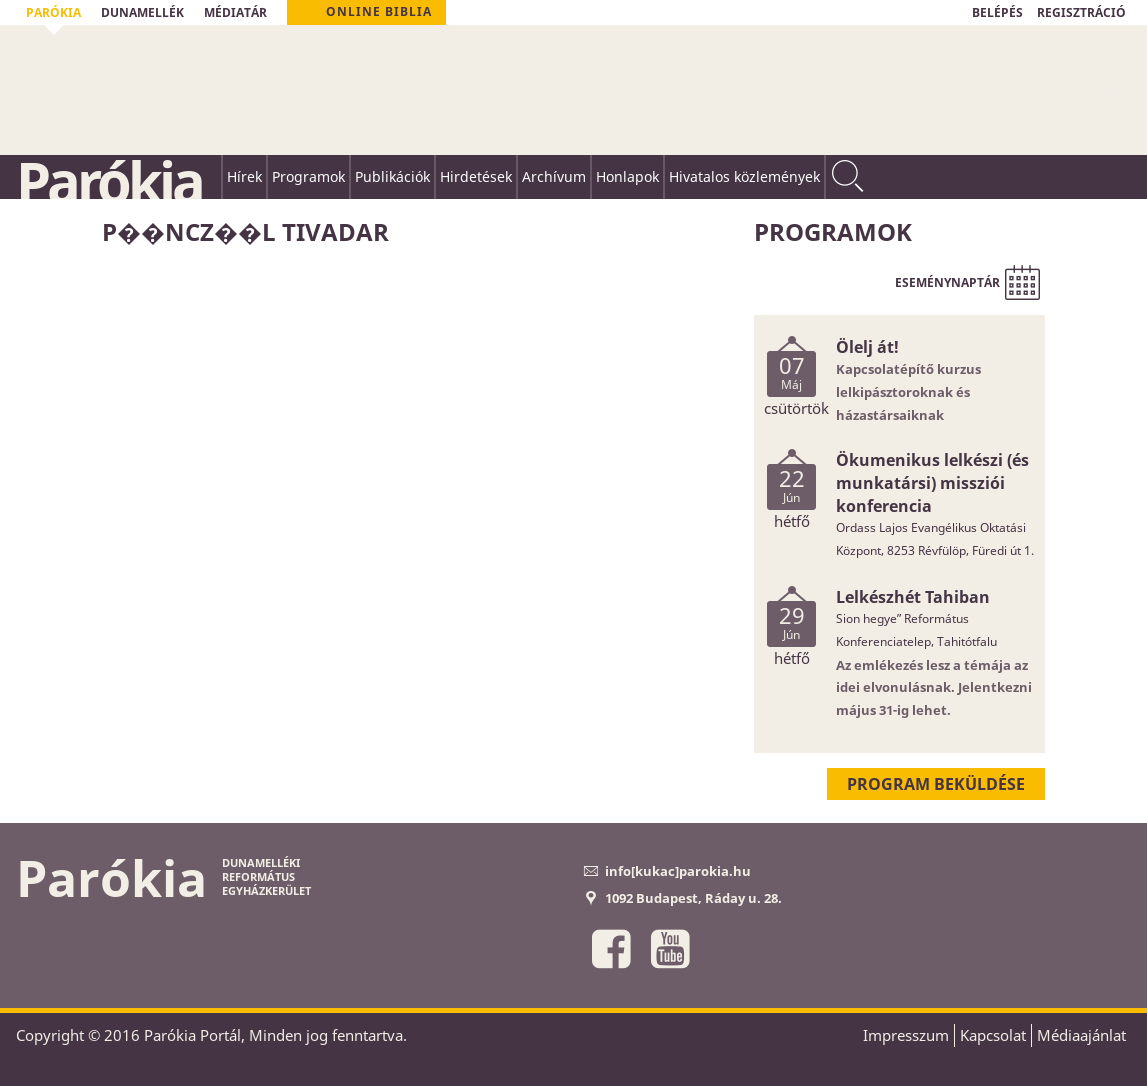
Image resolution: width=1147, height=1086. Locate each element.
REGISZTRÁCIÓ (1081, 12)
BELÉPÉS (997, 12)
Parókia (109, 181)
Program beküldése (936, 784)
